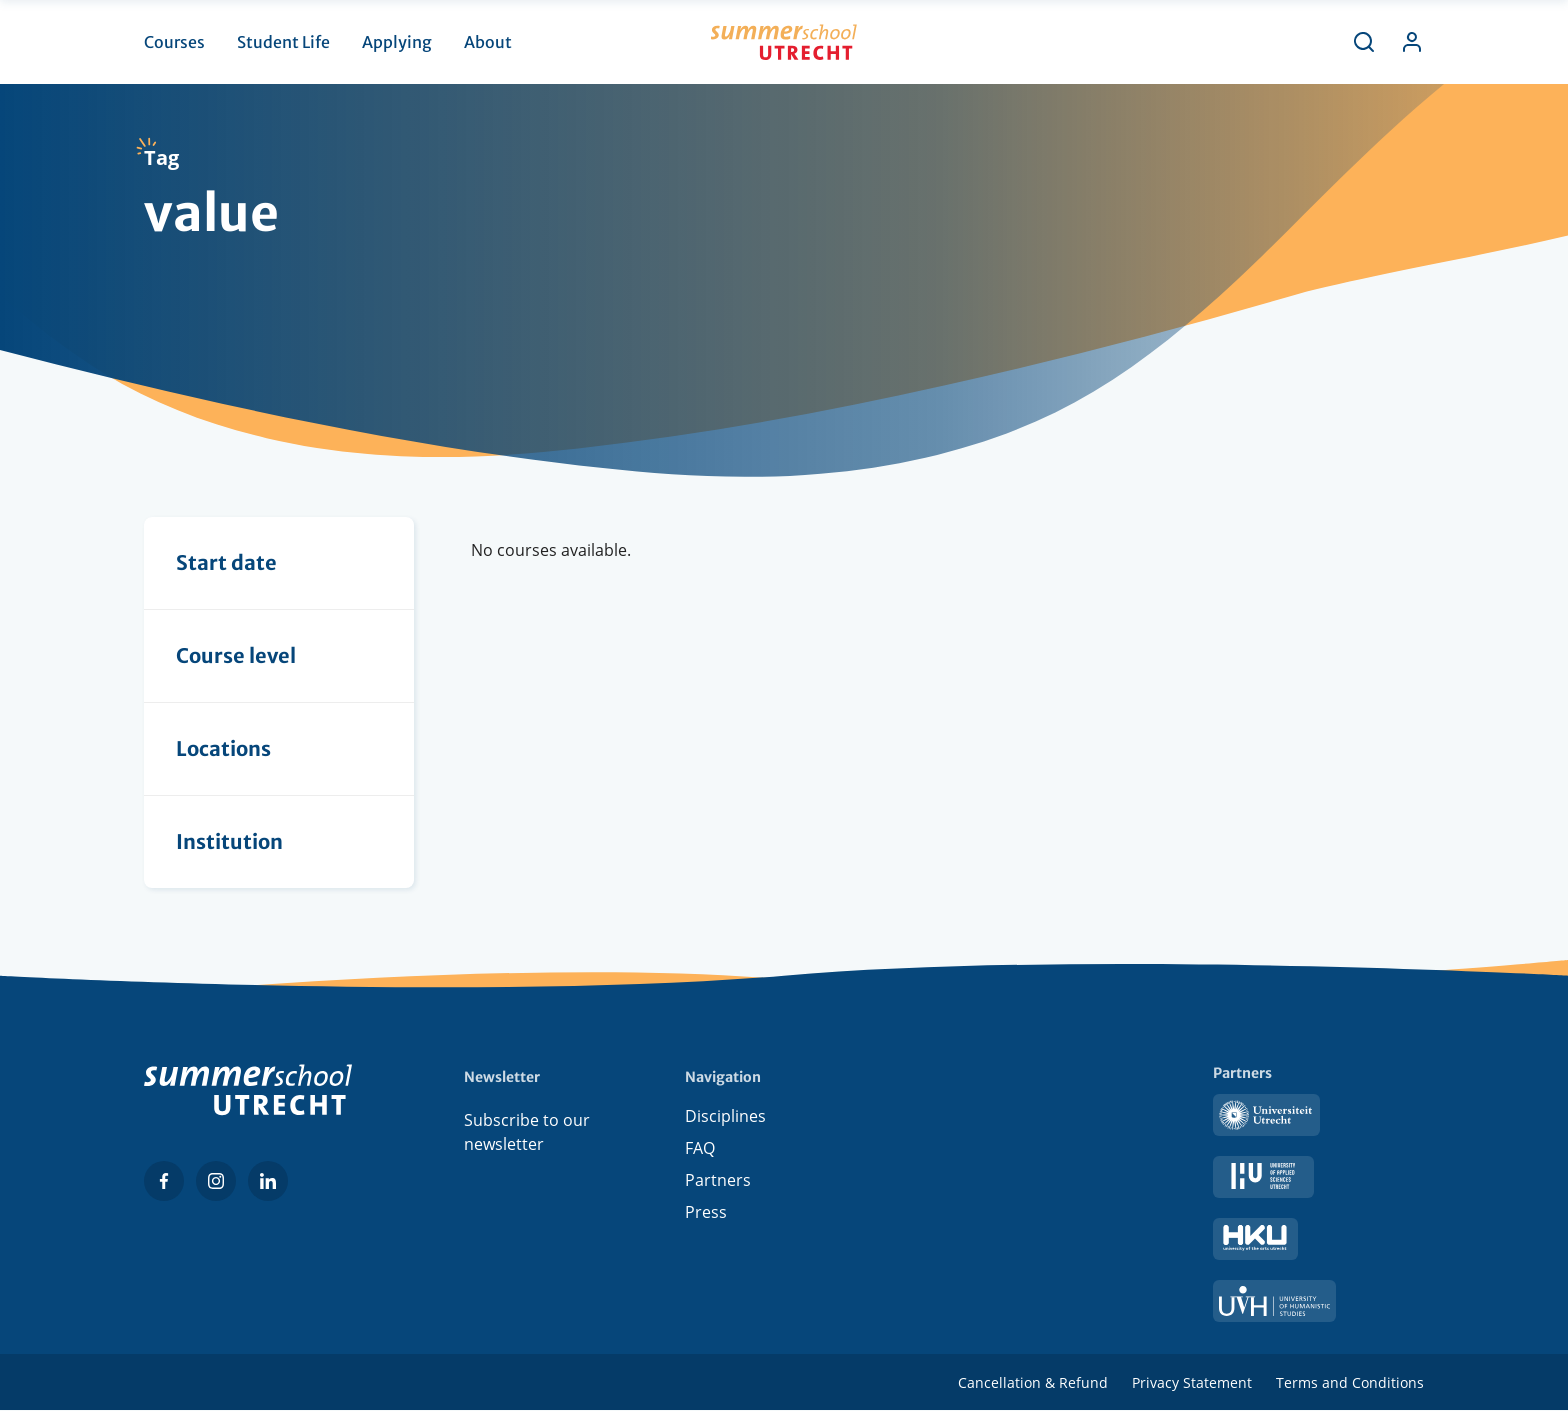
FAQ (700, 1152)
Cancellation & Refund (1033, 1382)
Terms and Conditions (1350, 1382)
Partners (718, 1184)
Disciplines (725, 1120)
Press (706, 1216)
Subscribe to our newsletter (527, 1132)
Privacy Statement (1192, 1382)
